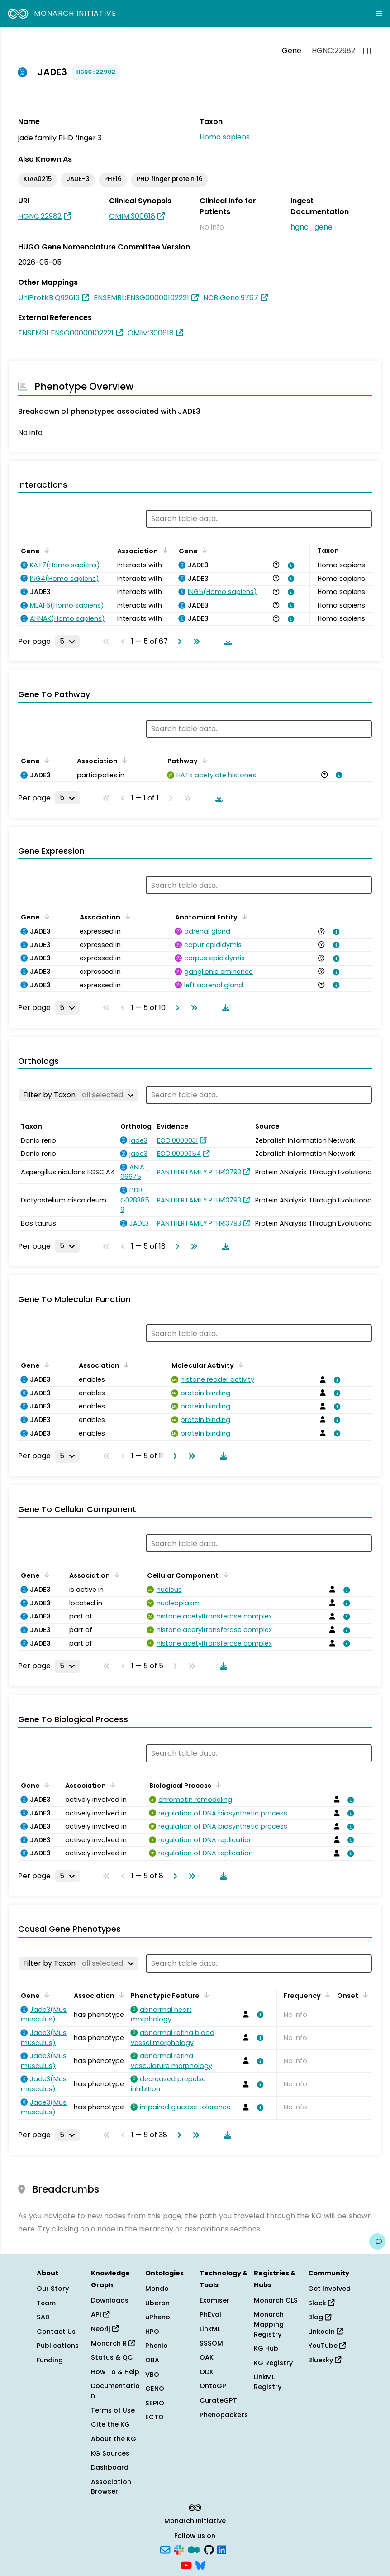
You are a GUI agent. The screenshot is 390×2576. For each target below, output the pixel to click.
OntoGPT (215, 2385)
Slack (321, 2303)
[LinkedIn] (221, 2549)
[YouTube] (186, 2564)
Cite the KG (110, 2424)
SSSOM (211, 2343)
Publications (58, 2345)
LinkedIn (325, 2331)
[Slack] (179, 2549)
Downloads (109, 2300)
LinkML (210, 2328)
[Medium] (194, 2549)
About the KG (113, 2438)
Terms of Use (113, 2410)
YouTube (327, 2345)
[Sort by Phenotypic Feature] (205, 1994)
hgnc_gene (311, 227)
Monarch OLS (276, 2300)
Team (46, 2303)
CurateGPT (218, 2400)
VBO (152, 2374)
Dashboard (109, 2467)
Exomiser (214, 2300)
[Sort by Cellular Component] (224, 1574)
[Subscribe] (165, 2549)
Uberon (157, 2303)
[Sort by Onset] (363, 1994)
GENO (154, 2388)
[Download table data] (226, 641)
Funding (50, 2360)
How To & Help (115, 2371)
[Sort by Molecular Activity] (239, 1364)
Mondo (157, 2288)
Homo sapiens (225, 137)
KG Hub (266, 2348)
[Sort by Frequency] (326, 1994)
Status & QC (112, 2357)
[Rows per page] (67, 641)
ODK (207, 2371)
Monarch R (113, 2343)
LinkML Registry (267, 2381)
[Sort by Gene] (45, 550)
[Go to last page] (194, 641)
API (100, 2314)
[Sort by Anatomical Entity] (243, 916)
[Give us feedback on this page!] (377, 2241)
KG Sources (110, 2453)
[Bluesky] (200, 2564)
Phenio (156, 2345)
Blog (319, 2317)
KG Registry (273, 2362)
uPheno (157, 2317)
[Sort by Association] (163, 550)
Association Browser (111, 2486)
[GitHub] (209, 2549)
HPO (152, 2331)
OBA (152, 2360)
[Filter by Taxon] (78, 1095)
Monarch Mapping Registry (269, 2324)
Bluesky (324, 2360)
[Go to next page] (177, 641)
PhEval (210, 2314)
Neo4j (105, 2328)
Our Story (53, 2288)
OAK (207, 2357)
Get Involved (329, 2288)
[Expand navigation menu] (378, 13)
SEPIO (154, 2403)
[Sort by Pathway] (203, 760)
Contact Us (56, 2331)
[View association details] (289, 565)
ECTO (154, 2417)
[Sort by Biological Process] (216, 1784)
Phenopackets (224, 2414)
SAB (43, 2317)
